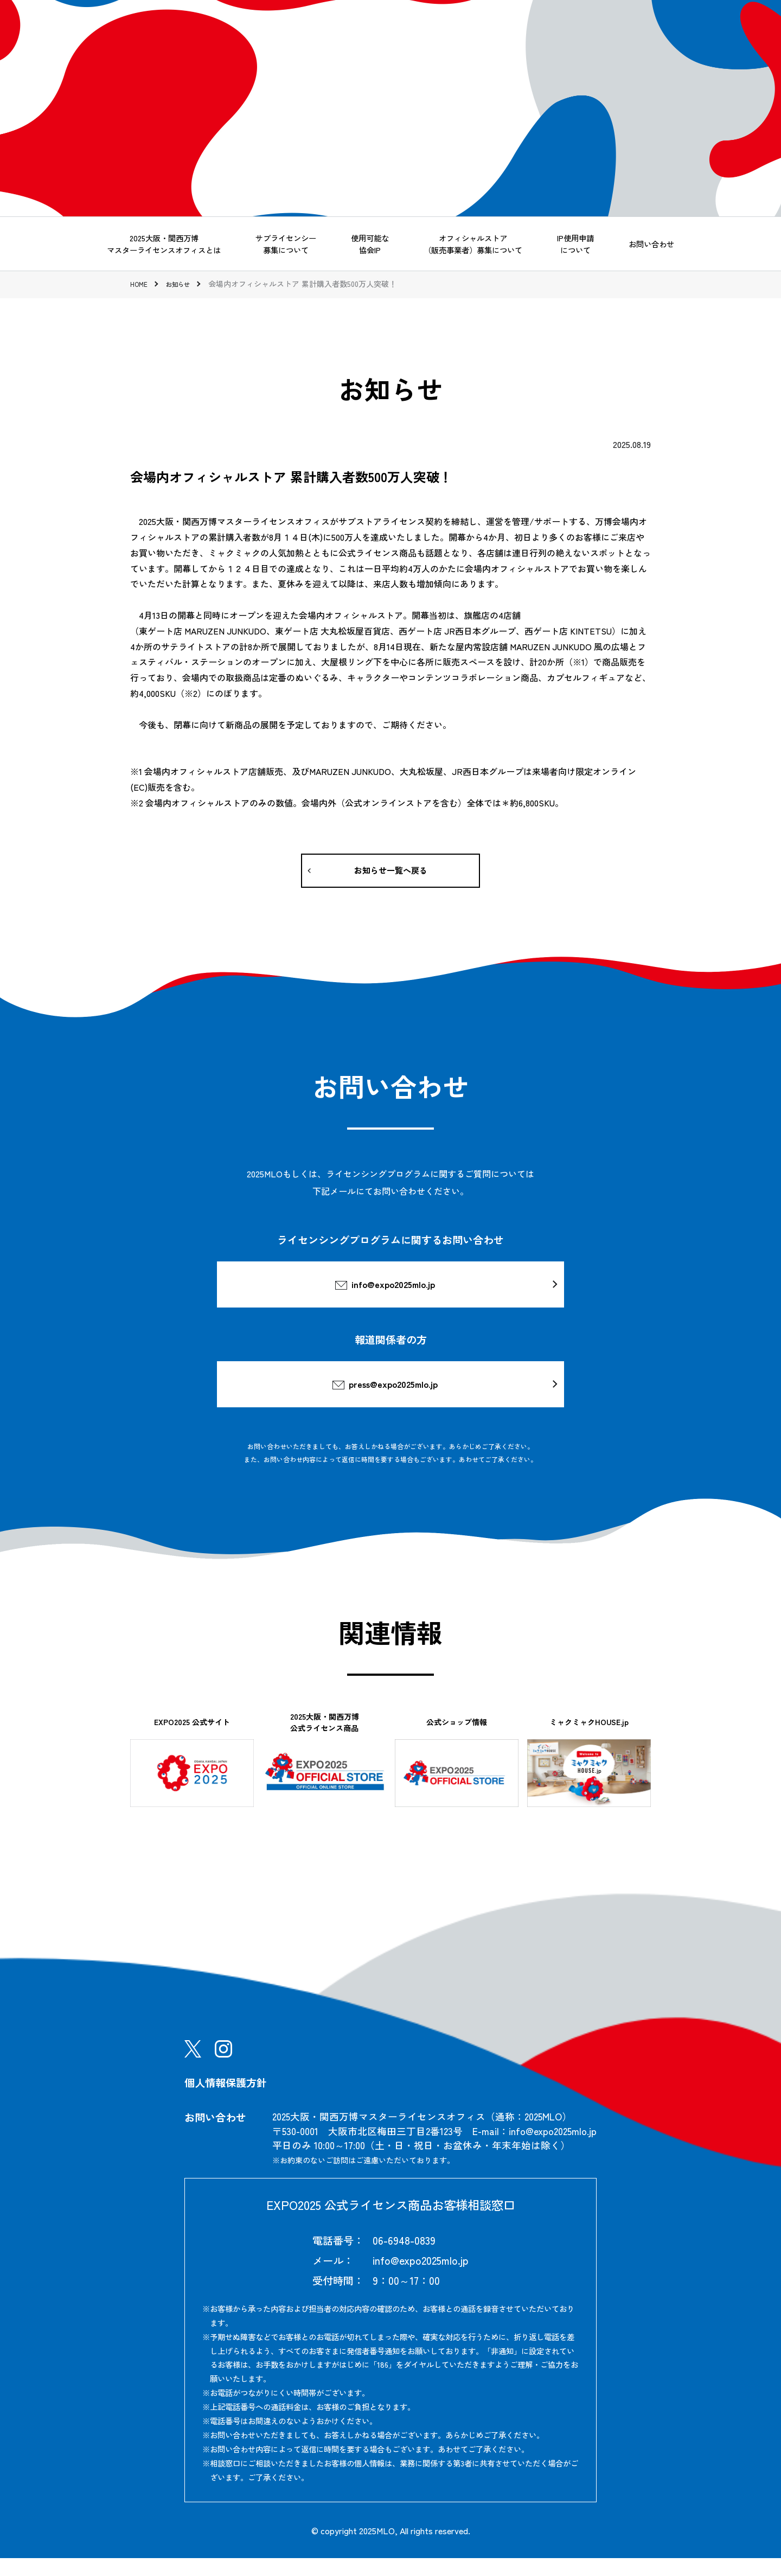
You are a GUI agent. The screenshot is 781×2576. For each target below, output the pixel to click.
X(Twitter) (193, 2066)
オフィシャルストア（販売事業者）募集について (473, 243)
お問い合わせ (651, 243)
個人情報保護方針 (225, 2100)
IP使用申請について (575, 243)
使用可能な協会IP (370, 243)
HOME (140, 283)
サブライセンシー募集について (285, 243)
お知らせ (184, 283)
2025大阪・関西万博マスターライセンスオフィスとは (164, 243)
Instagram (223, 2066)
